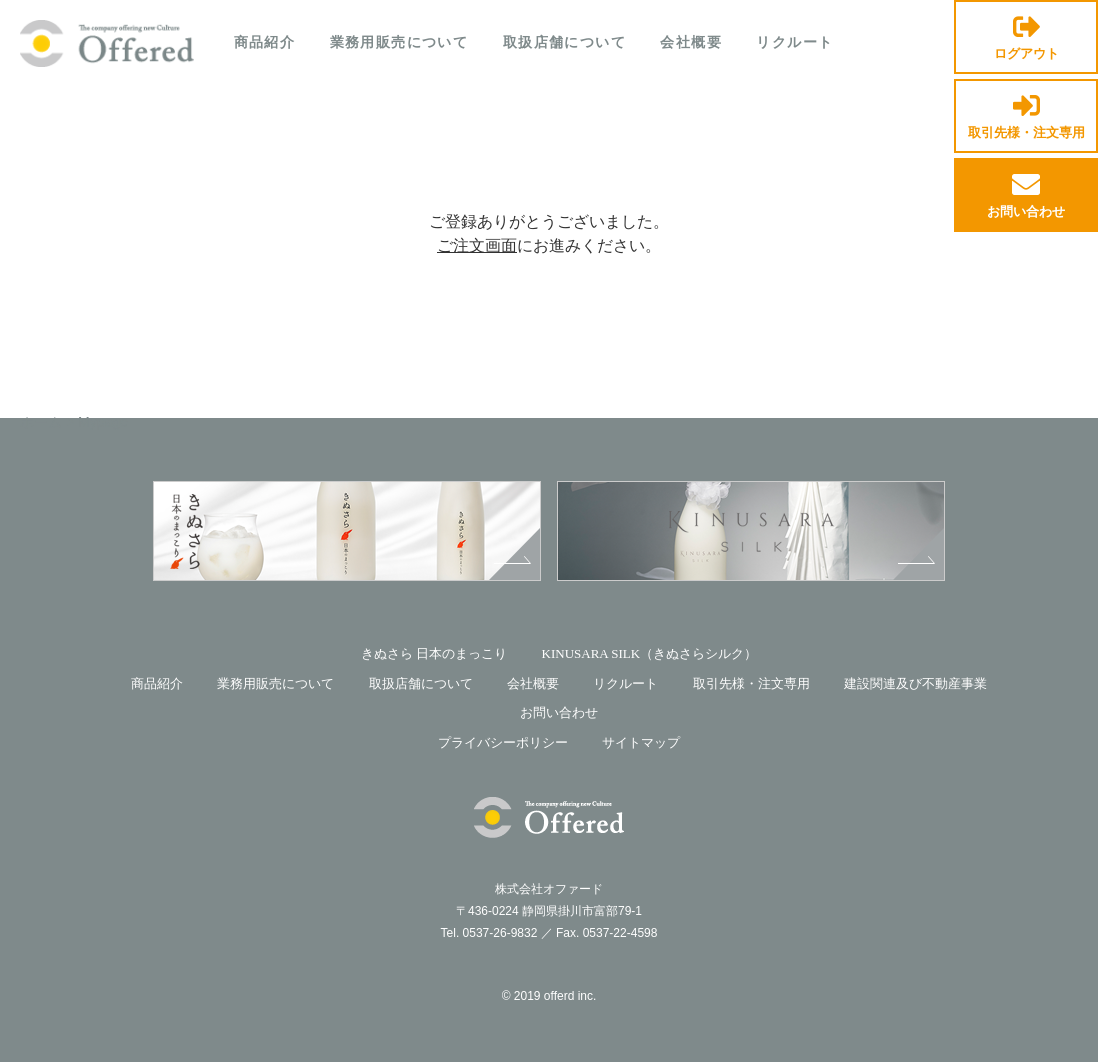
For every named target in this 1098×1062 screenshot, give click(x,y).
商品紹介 (265, 42)
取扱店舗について (564, 42)
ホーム (41, 422)
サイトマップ (641, 742)
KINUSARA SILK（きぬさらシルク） (650, 653)
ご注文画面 (477, 245)
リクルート (794, 42)
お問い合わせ (1026, 196)
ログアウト (1026, 38)
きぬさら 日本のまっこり (434, 653)
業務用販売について (399, 42)
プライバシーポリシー (503, 742)
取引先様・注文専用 (1026, 117)
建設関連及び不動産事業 (915, 683)
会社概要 (691, 42)
